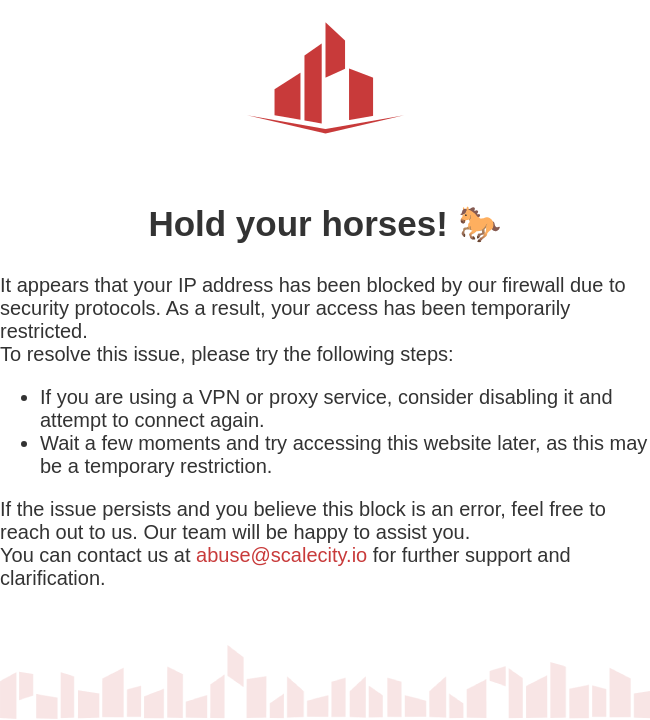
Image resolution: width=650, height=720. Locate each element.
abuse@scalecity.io (281, 555)
